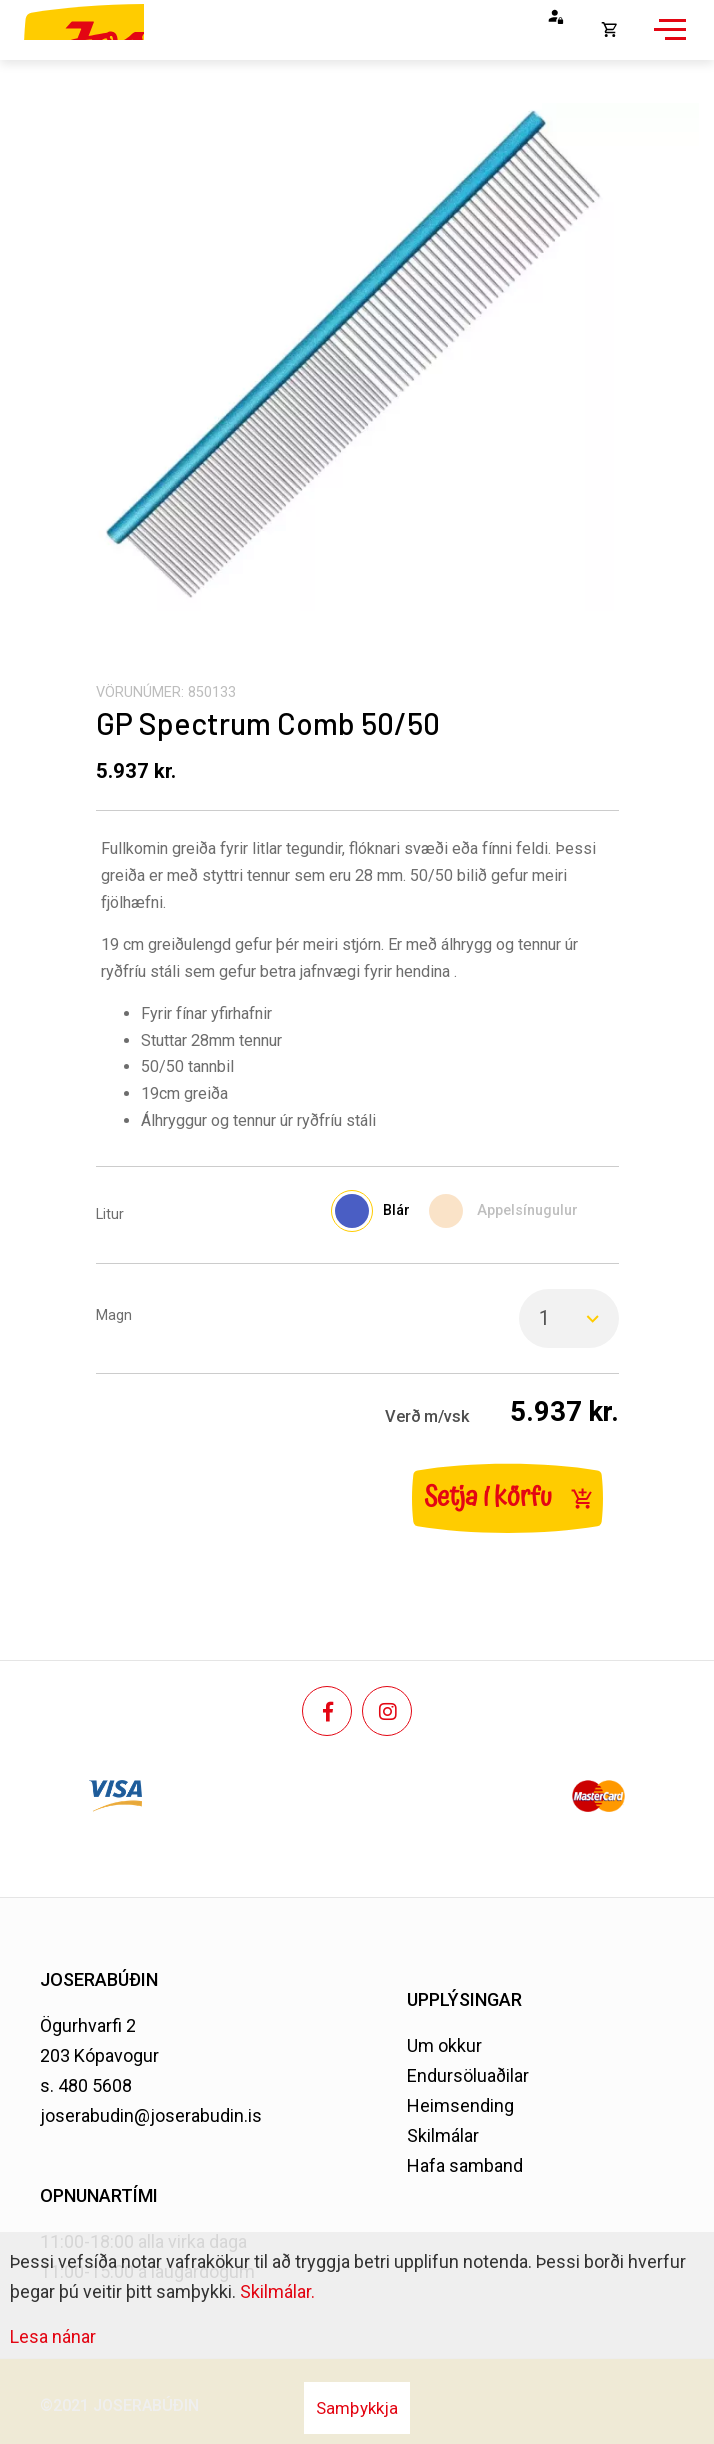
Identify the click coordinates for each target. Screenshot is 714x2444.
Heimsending (460, 2105)
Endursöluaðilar (468, 2075)
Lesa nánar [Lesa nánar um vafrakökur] (53, 2336)
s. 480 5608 (86, 2085)
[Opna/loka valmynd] (667, 40)
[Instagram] (387, 1711)
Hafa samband (465, 2165)
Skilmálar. (277, 2291)
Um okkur (444, 2045)
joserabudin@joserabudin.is (151, 2115)
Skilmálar (443, 2135)
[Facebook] (327, 1711)
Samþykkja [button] (357, 2408)
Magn (114, 1315)
